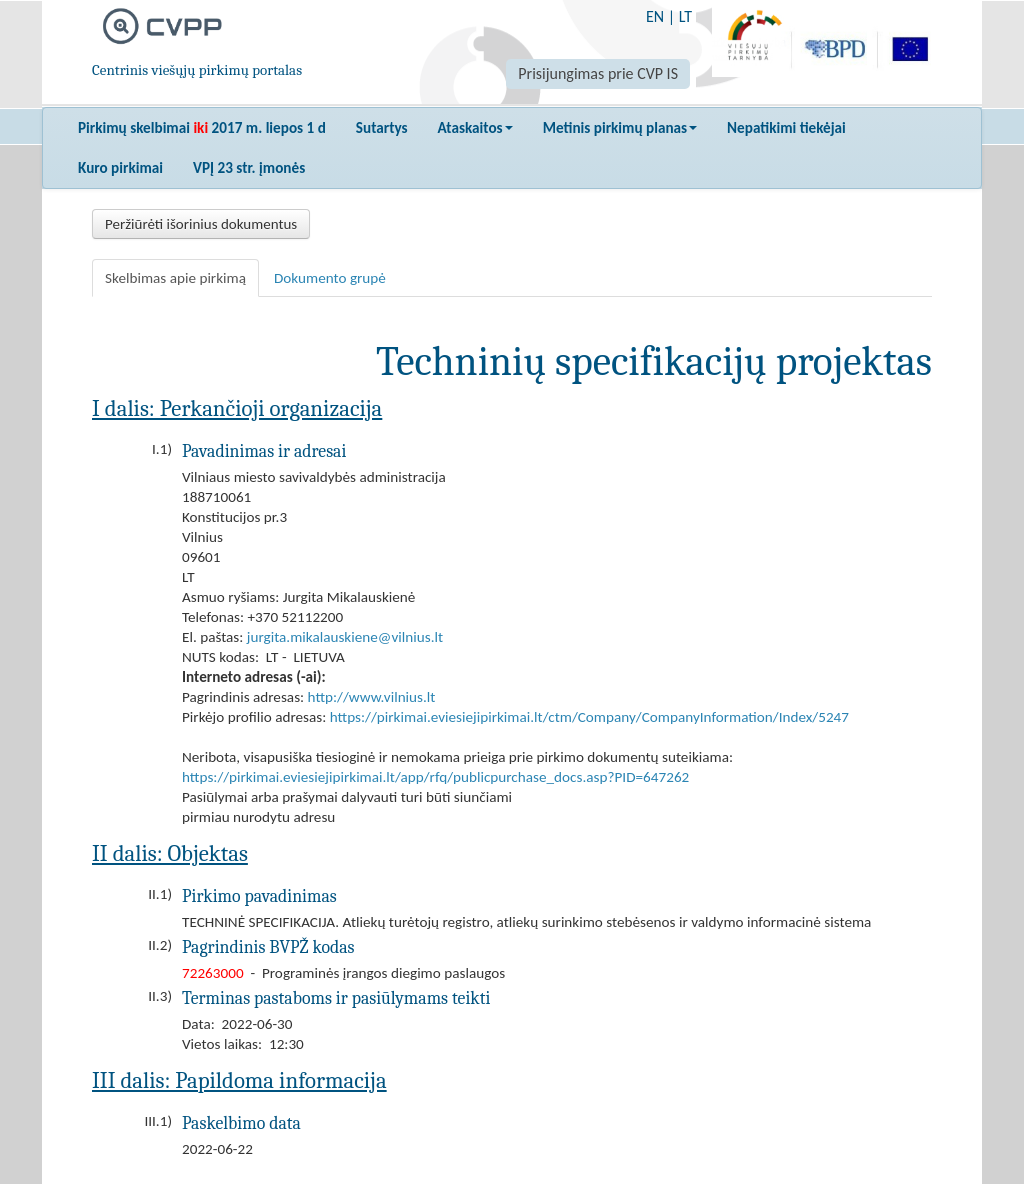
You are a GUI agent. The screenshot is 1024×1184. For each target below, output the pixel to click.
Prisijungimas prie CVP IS (598, 73)
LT (685, 16)
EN (655, 16)
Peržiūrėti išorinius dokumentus (201, 224)
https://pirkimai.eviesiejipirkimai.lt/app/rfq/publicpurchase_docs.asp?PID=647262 (435, 777)
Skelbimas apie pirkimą (175, 278)
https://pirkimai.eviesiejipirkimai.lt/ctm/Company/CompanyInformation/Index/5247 (589, 717)
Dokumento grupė (330, 278)
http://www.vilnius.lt (372, 697)
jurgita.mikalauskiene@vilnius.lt (345, 637)
